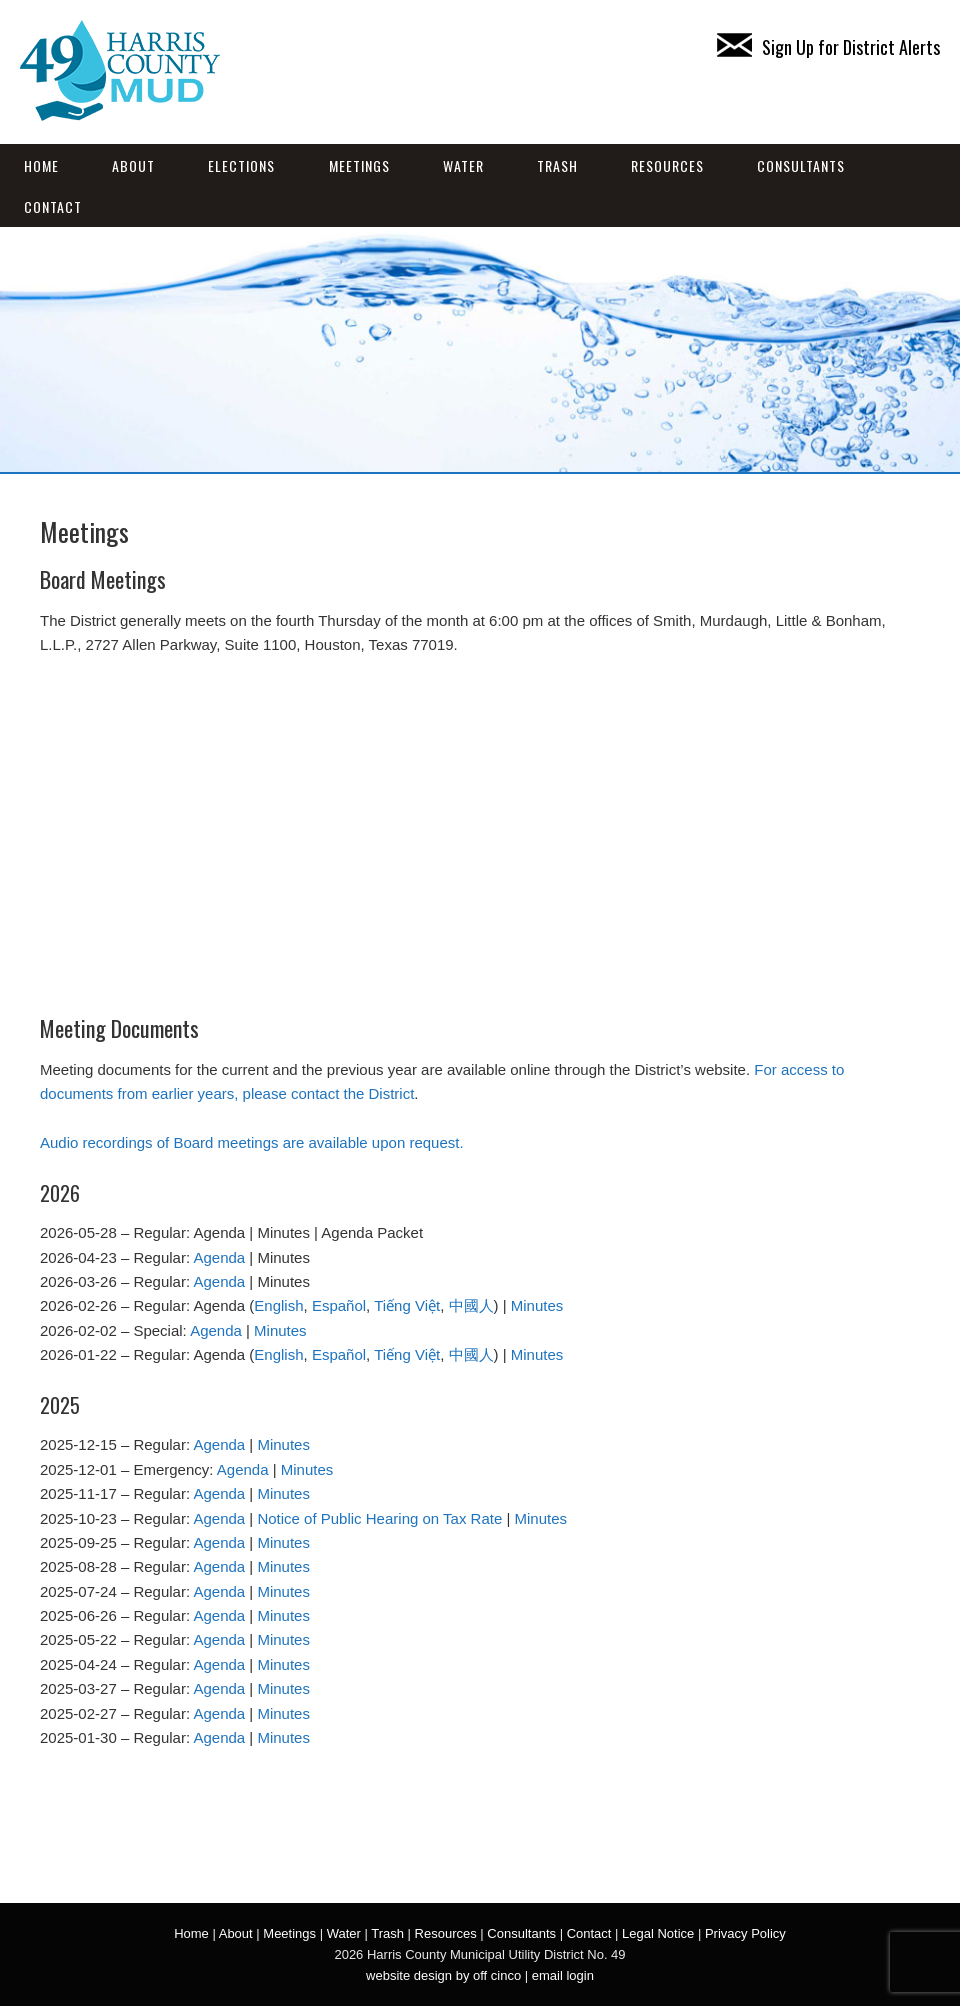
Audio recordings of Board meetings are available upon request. (252, 1142)
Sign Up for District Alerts (828, 47)
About (133, 165)
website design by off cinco (443, 1975)
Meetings (359, 165)
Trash (557, 165)
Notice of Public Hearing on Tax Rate (379, 1518)
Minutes (537, 1305)
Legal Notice (658, 1933)
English (278, 1305)
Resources (667, 165)
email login (563, 1975)
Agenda (219, 1257)
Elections (241, 165)
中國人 (471, 1305)
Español (339, 1305)
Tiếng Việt (407, 1305)
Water (463, 165)
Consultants (801, 165)
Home (41, 165)
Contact (53, 206)
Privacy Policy (745, 1933)
